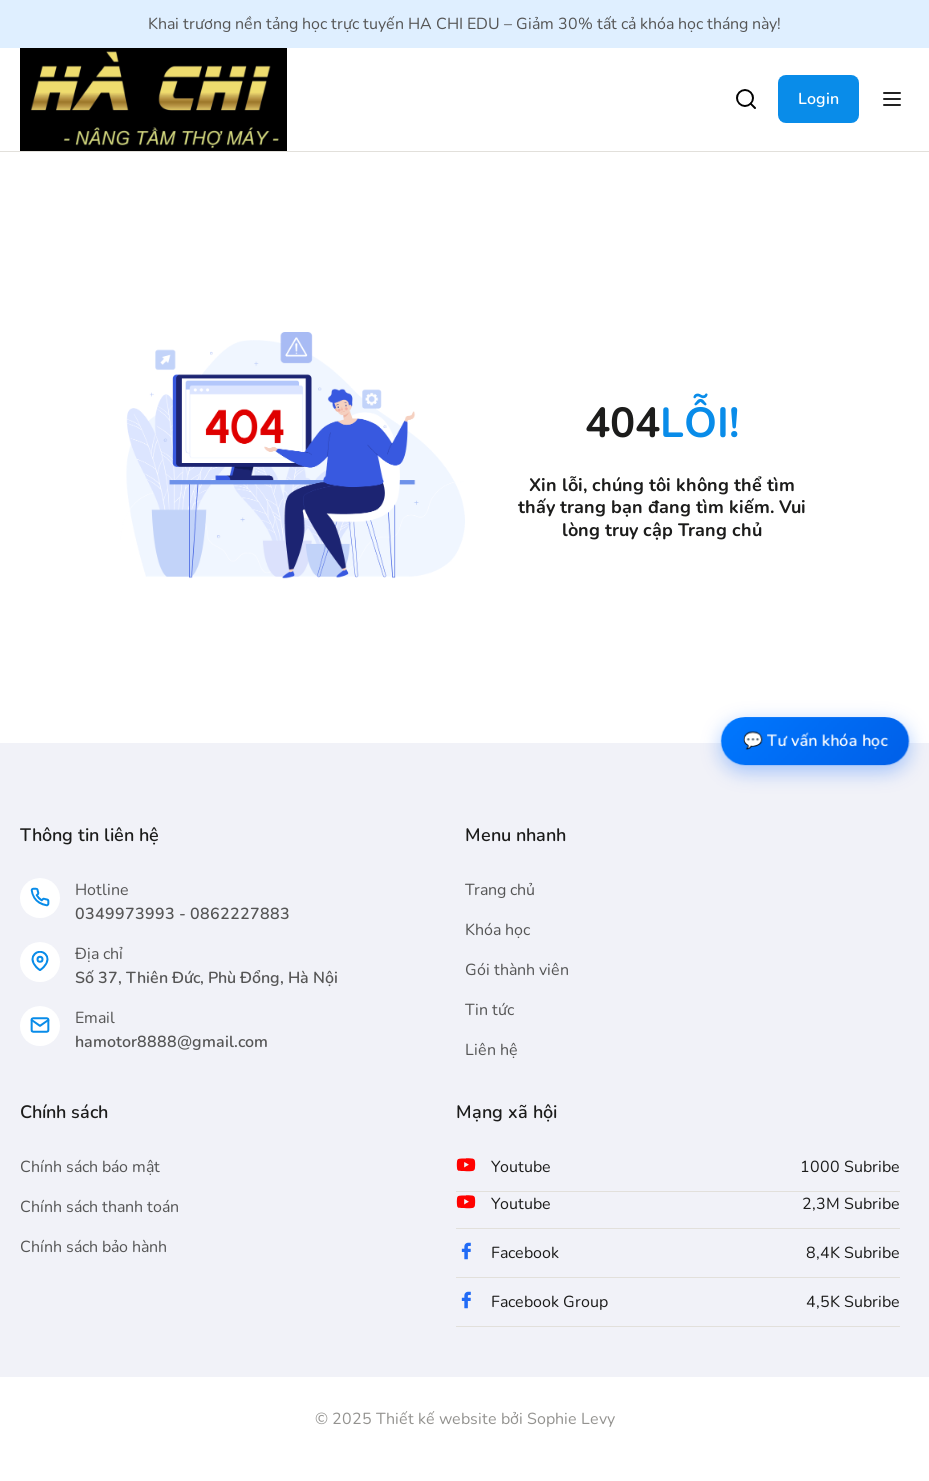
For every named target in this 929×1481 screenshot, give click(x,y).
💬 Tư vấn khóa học (814, 740)
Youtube (521, 1167)
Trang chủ (720, 530)
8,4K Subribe (853, 1253)
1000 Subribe (850, 1167)
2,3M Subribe (851, 1204)
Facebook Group (549, 1302)
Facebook (525, 1253)
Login (818, 99)
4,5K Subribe (853, 1302)
